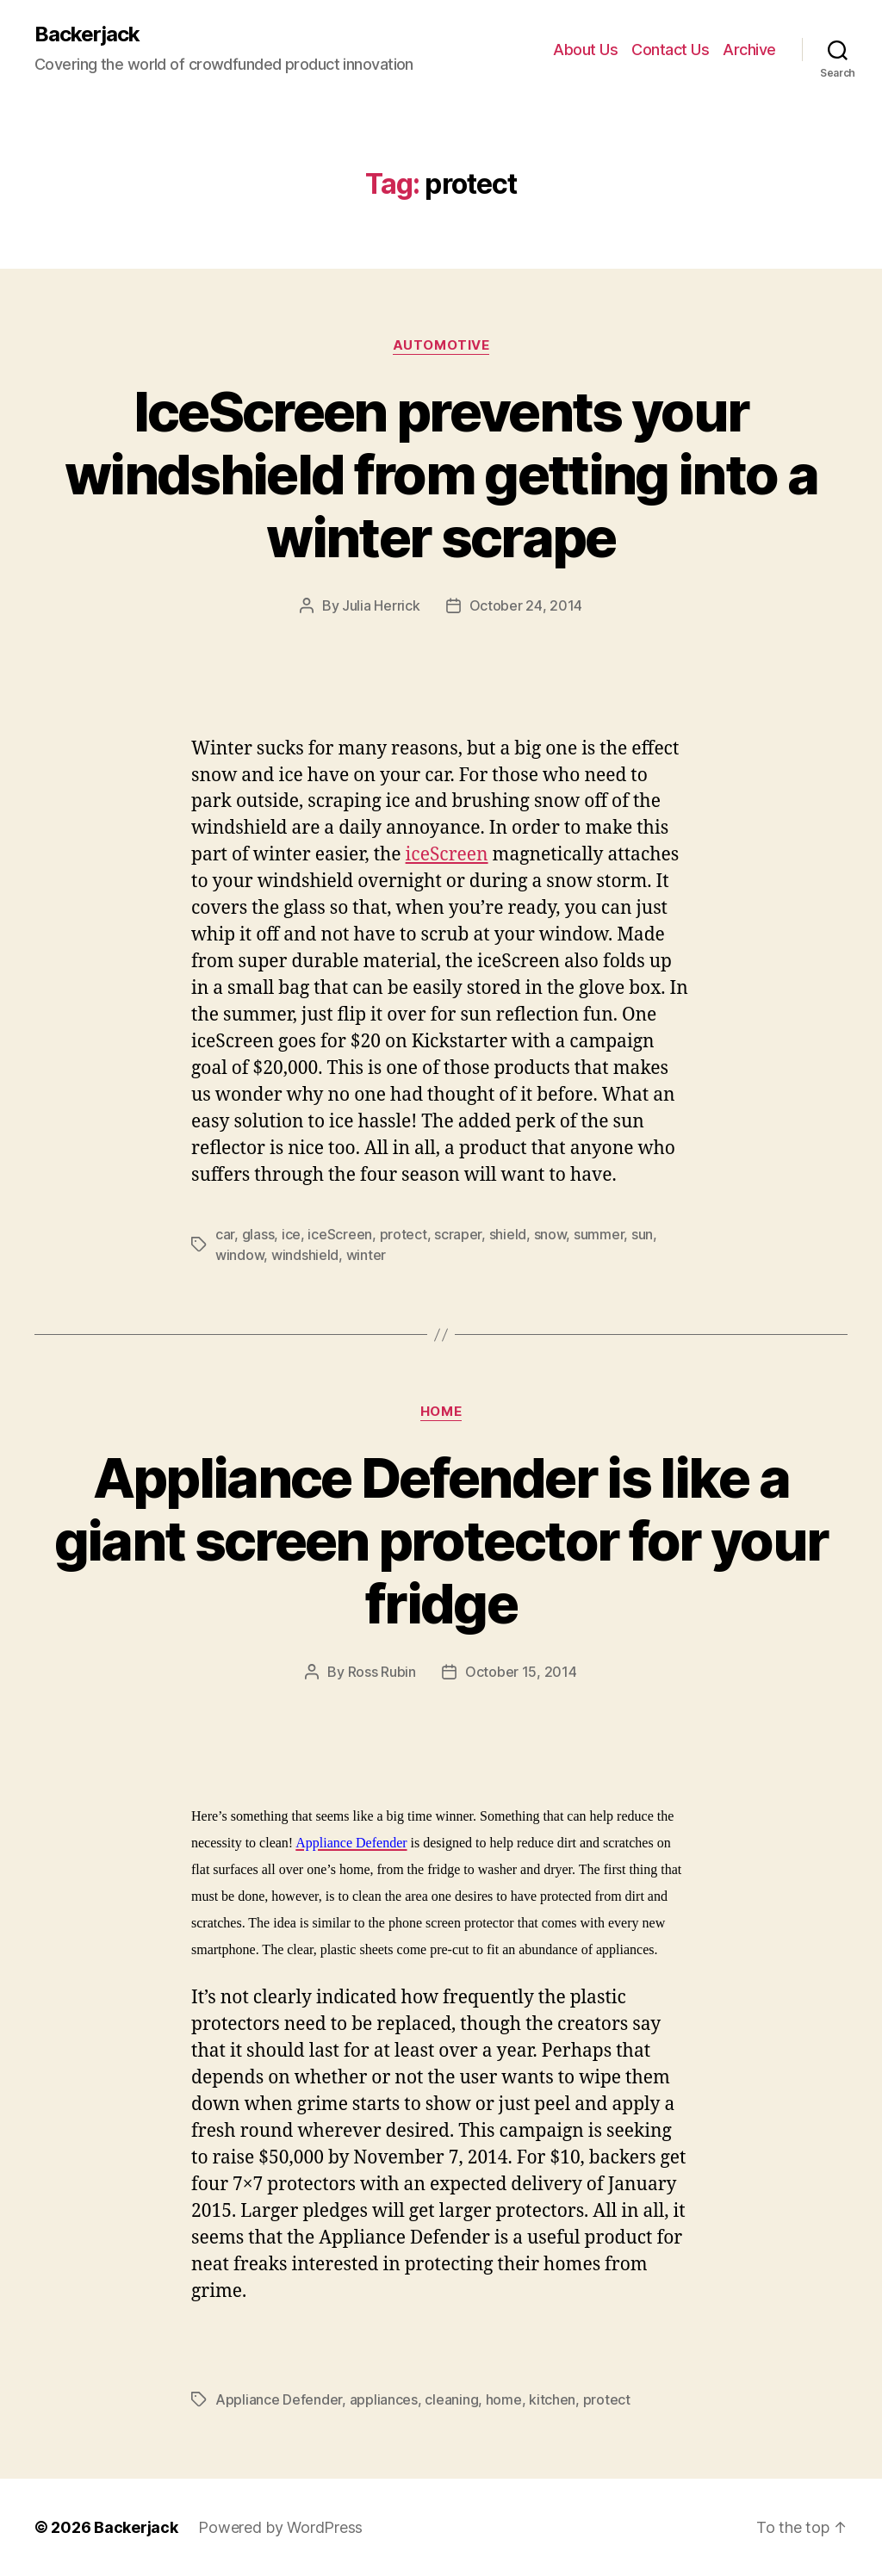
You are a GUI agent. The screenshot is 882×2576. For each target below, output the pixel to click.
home (504, 2399)
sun (642, 1234)
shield (507, 1234)
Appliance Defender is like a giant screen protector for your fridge (441, 1540)
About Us (585, 49)
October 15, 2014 (521, 1671)
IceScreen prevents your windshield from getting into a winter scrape (441, 474)
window (239, 1254)
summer (599, 1234)
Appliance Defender (278, 2399)
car (224, 1234)
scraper (457, 1234)
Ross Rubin (382, 1671)
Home (441, 1411)
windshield (305, 1254)
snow (550, 1234)
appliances (384, 2399)
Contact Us (670, 49)
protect (403, 1234)
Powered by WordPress (280, 2527)
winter (366, 1254)
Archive (749, 49)
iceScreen (447, 854)
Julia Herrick (381, 605)
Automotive (441, 345)
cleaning (451, 2399)
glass (258, 1234)
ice (291, 1234)
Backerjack (87, 34)
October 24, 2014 (526, 605)
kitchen (552, 2399)
